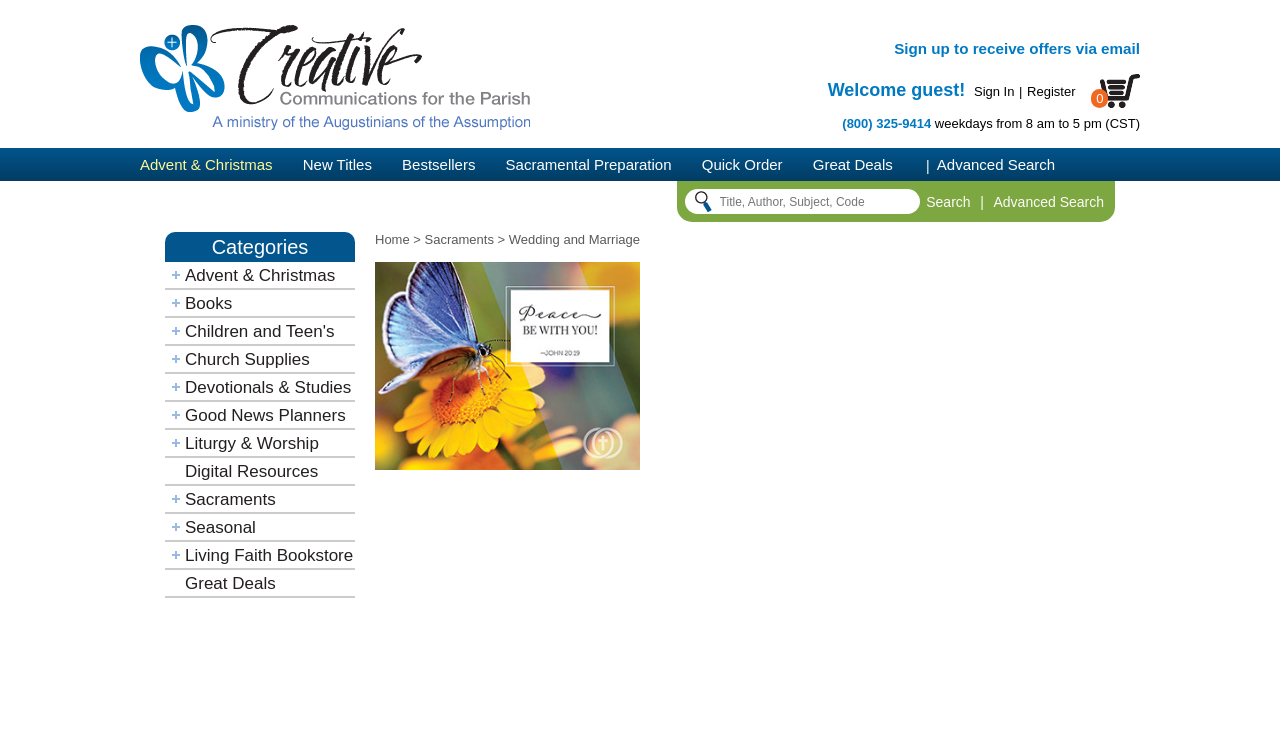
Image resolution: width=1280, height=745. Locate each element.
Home (392, 239)
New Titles (337, 164)
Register (1051, 91)
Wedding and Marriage (574, 239)
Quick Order (742, 164)
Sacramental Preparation (589, 164)
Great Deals (853, 164)
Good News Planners (265, 415)
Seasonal (220, 527)
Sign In (994, 91)
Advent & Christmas (206, 164)
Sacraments (230, 499)
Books (208, 303)
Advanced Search (996, 164)
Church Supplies (247, 359)
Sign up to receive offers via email (1017, 48)
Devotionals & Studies (268, 387)
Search (948, 202)
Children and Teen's (259, 331)
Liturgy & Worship (252, 443)
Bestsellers (438, 164)
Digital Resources (251, 471)
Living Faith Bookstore (269, 555)
